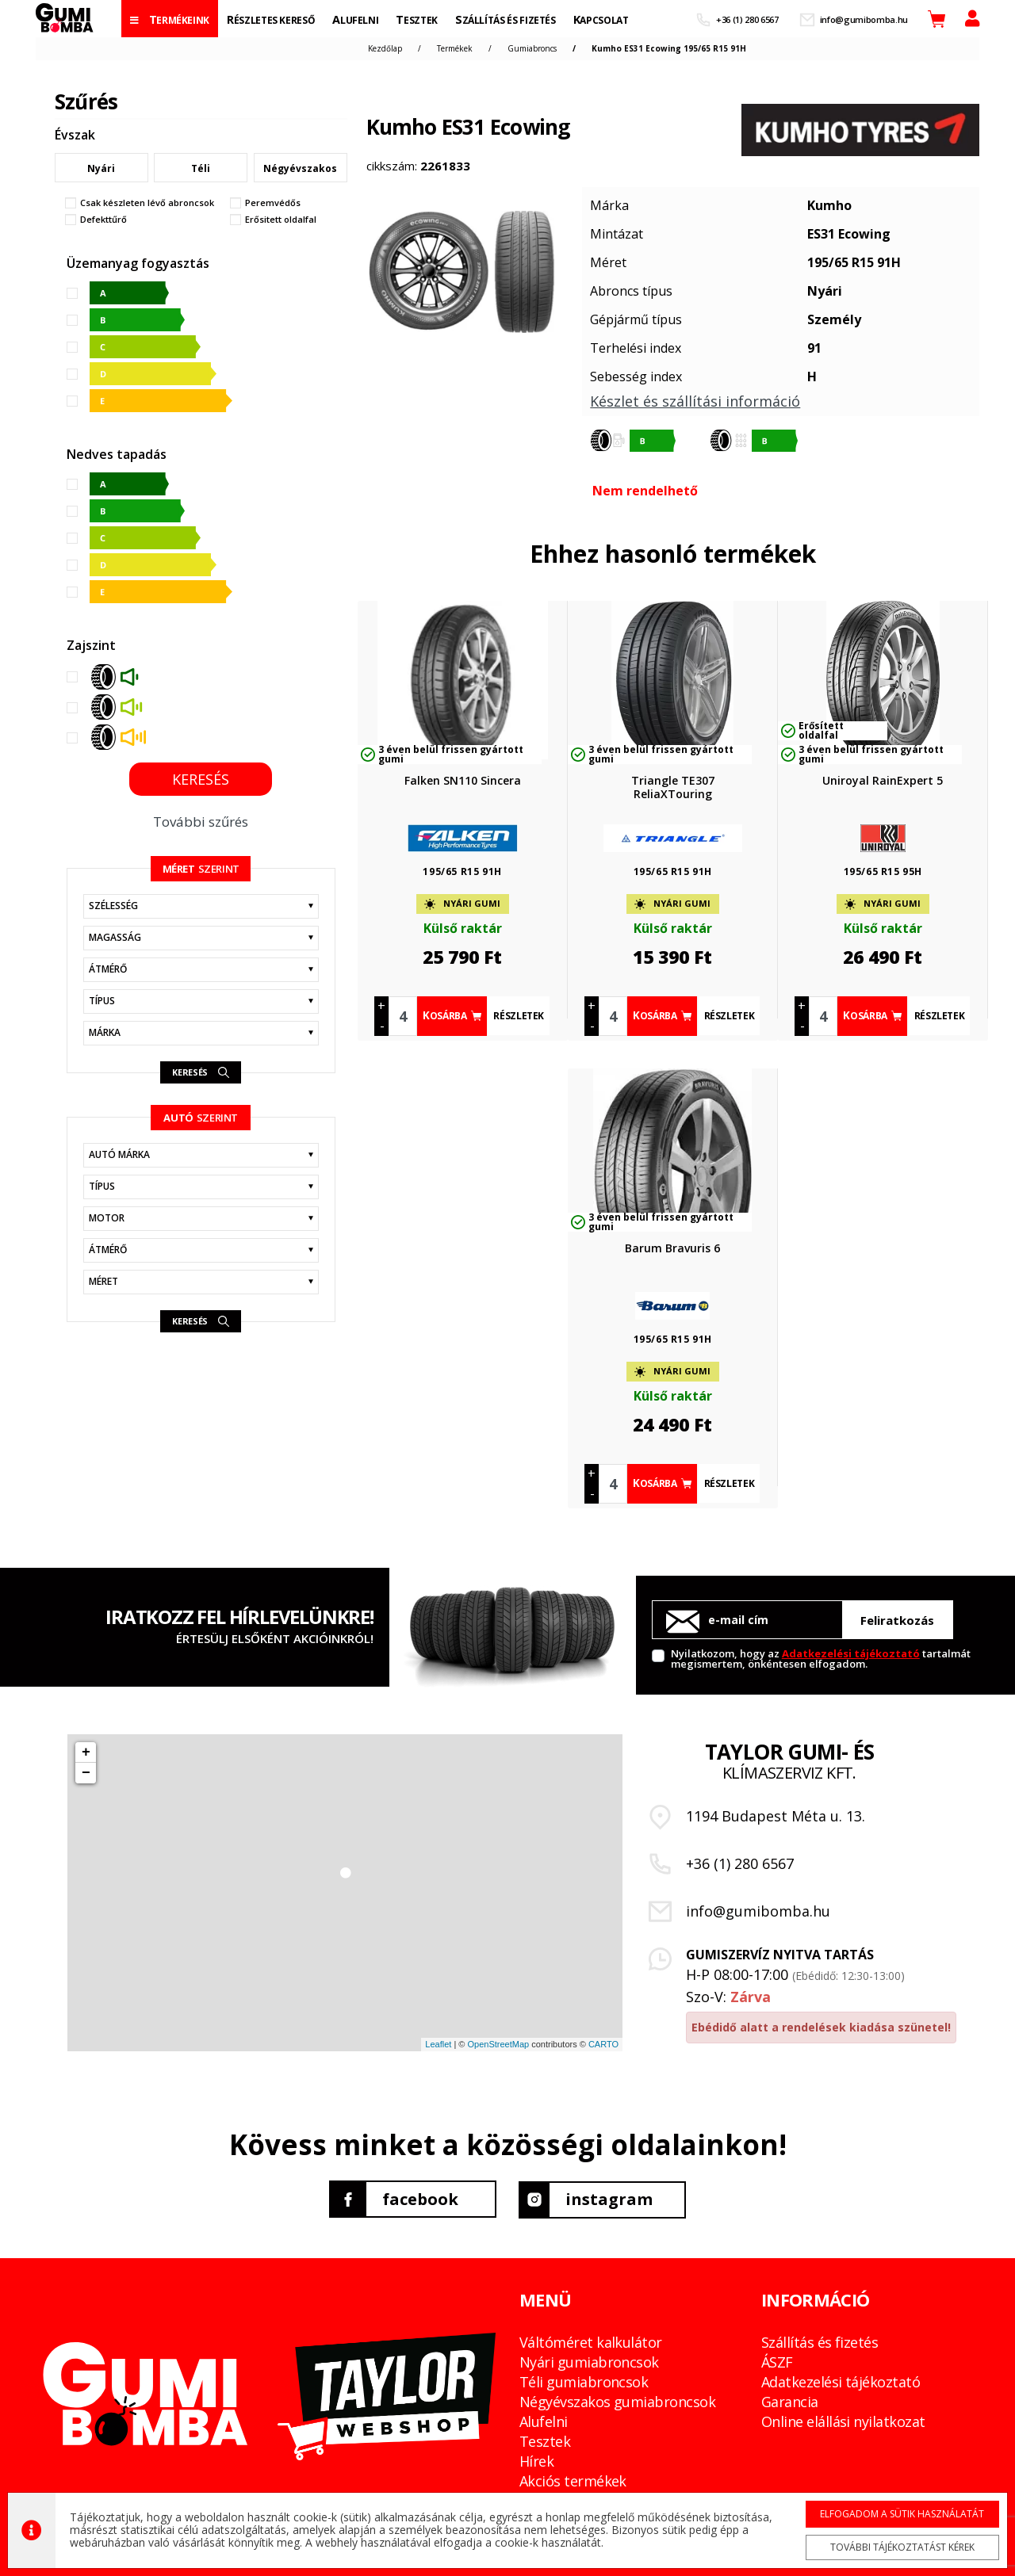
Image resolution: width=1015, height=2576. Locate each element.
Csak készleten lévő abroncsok (147, 203)
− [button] (86, 1773)
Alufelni (543, 2420)
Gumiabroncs (532, 48)
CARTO (603, 2044)
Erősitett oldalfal (280, 220)
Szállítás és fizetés (819, 2341)
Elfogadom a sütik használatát (899, 2513)
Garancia (789, 2400)
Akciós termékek (572, 2480)
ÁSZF (777, 2361)
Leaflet (438, 2044)
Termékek (455, 48)
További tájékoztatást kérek (899, 2546)
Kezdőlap (385, 48)
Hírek (536, 2460)
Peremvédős (273, 203)
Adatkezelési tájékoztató (851, 1653)
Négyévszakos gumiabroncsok (617, 2400)
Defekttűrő (103, 220)
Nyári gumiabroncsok (589, 2361)
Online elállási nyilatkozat (843, 2420)
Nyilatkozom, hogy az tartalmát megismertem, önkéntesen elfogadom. (821, 1657)
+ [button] (86, 1752)
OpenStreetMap (498, 2044)
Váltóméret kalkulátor (590, 2341)
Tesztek (544, 2440)
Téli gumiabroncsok (583, 2381)
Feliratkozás (897, 1620)
